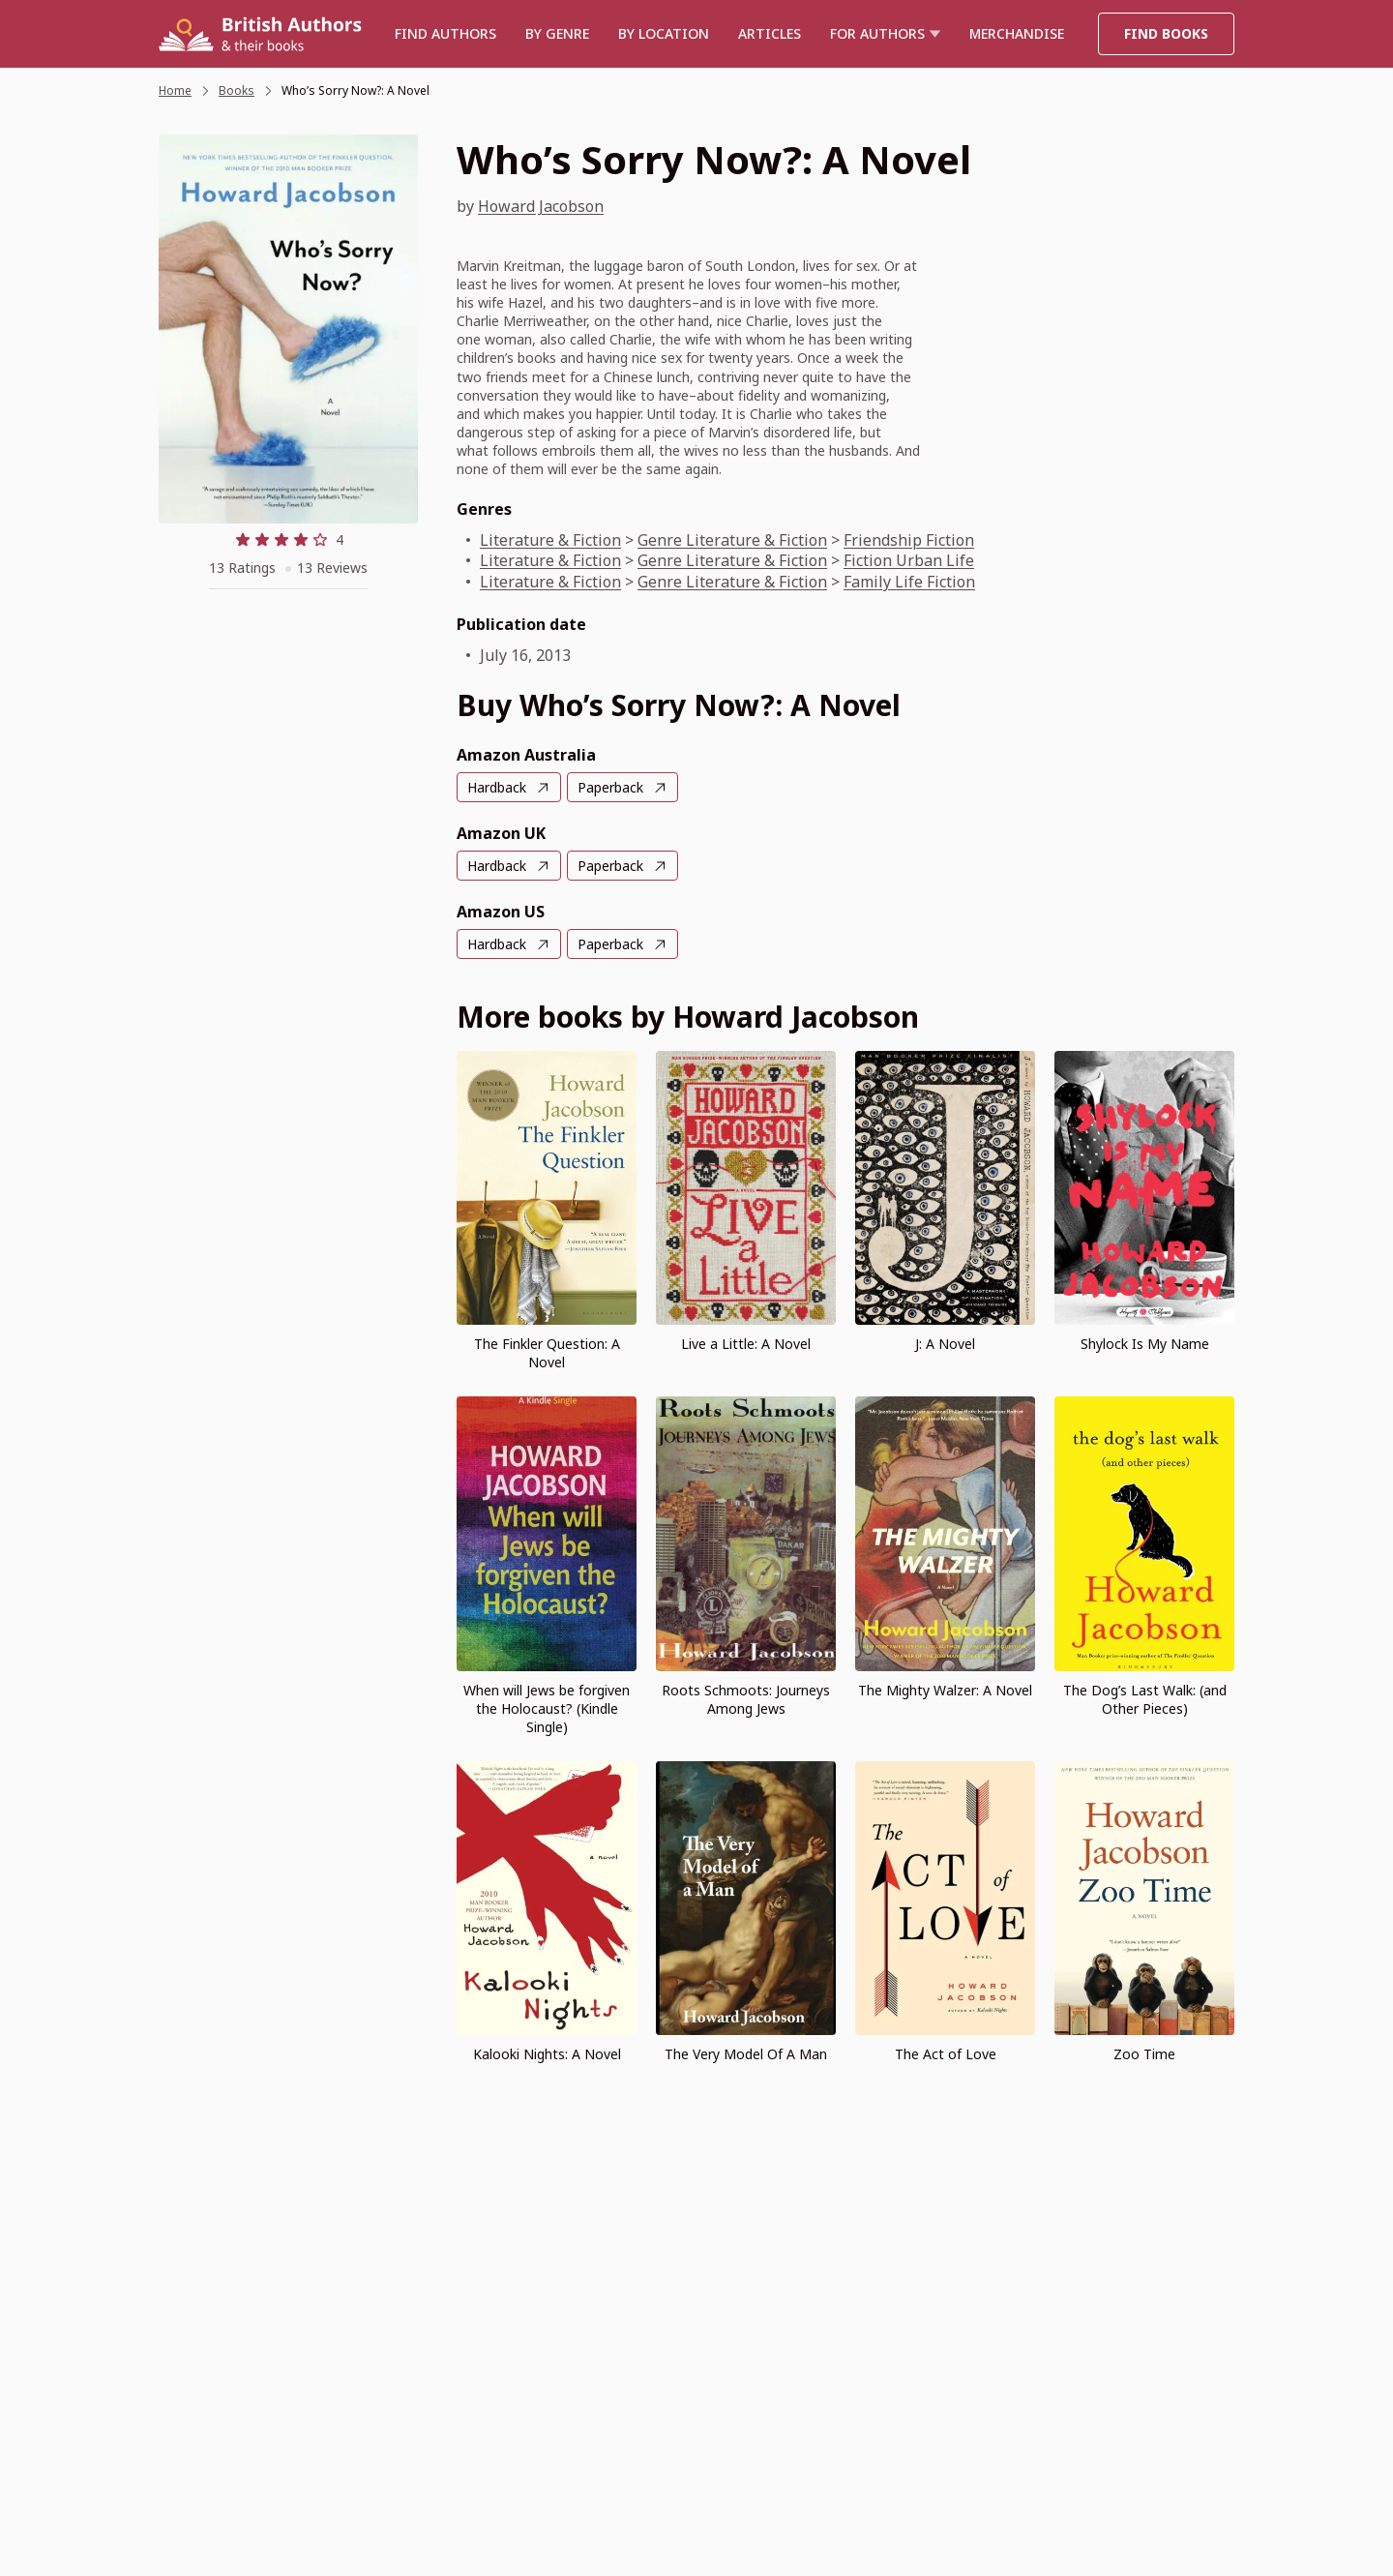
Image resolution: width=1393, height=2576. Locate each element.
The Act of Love (945, 2054)
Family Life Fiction (909, 581)
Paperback (610, 787)
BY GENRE (557, 33)
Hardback (496, 787)
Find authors (445, 33)
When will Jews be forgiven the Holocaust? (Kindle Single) (546, 1708)
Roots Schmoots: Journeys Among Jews (746, 1699)
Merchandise (1016, 33)
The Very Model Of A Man (746, 2054)
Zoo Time (1144, 2054)
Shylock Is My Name (1145, 1343)
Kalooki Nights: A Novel (547, 2054)
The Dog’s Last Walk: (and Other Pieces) (1145, 1699)
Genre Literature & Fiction (732, 540)
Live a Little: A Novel (746, 1343)
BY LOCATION (663, 33)
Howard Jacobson (541, 206)
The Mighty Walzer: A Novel (945, 1690)
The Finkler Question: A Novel (547, 1352)
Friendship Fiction (909, 540)
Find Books (1166, 33)
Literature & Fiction (550, 540)
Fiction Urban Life (909, 560)
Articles (769, 33)
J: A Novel (945, 1343)
